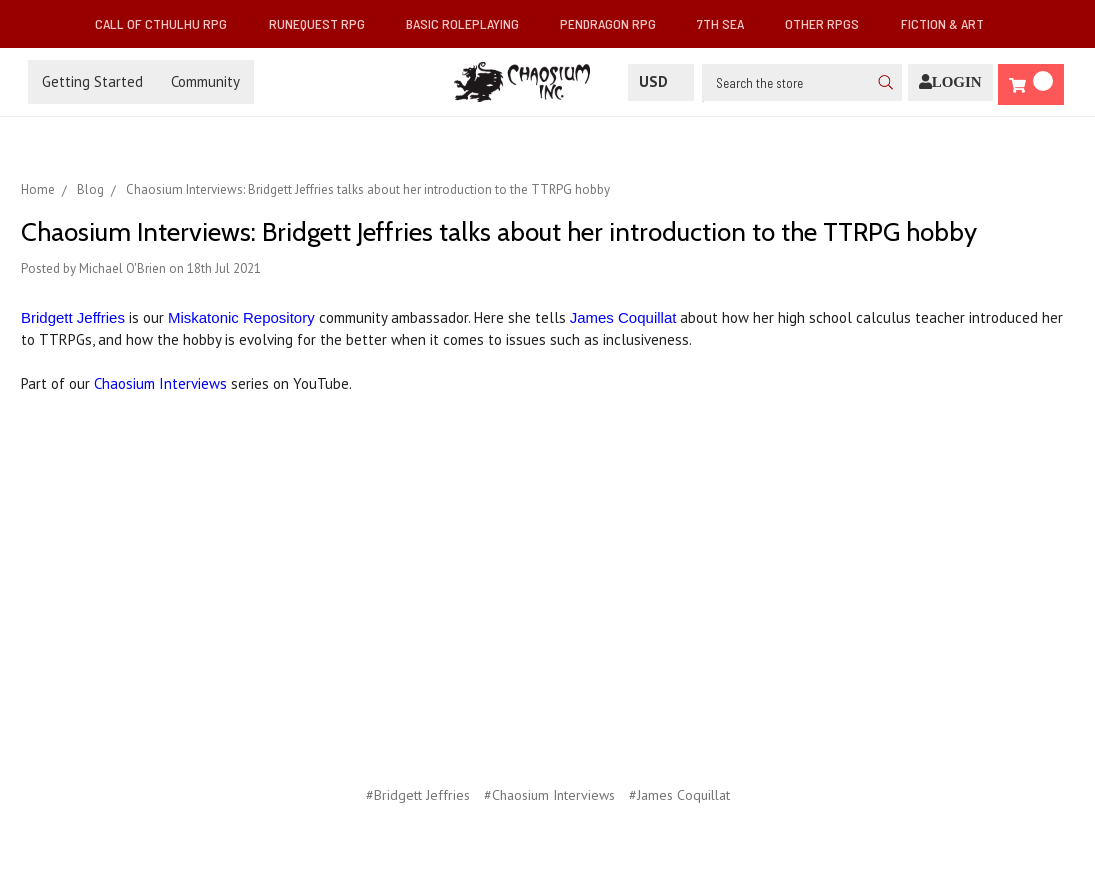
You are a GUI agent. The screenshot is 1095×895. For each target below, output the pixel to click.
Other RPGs (830, 23)
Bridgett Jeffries (73, 317)
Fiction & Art (950, 23)
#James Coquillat (679, 795)
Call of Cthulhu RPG (169, 23)
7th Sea (728, 23)
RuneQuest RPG (325, 23)
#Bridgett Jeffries (418, 795)
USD (661, 81)
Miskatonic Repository (241, 317)
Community (205, 81)
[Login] (950, 82)
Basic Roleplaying (470, 23)
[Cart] (1031, 84)
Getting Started (92, 81)
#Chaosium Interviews (549, 795)
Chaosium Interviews (160, 383)
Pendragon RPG (616, 23)
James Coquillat (623, 317)
